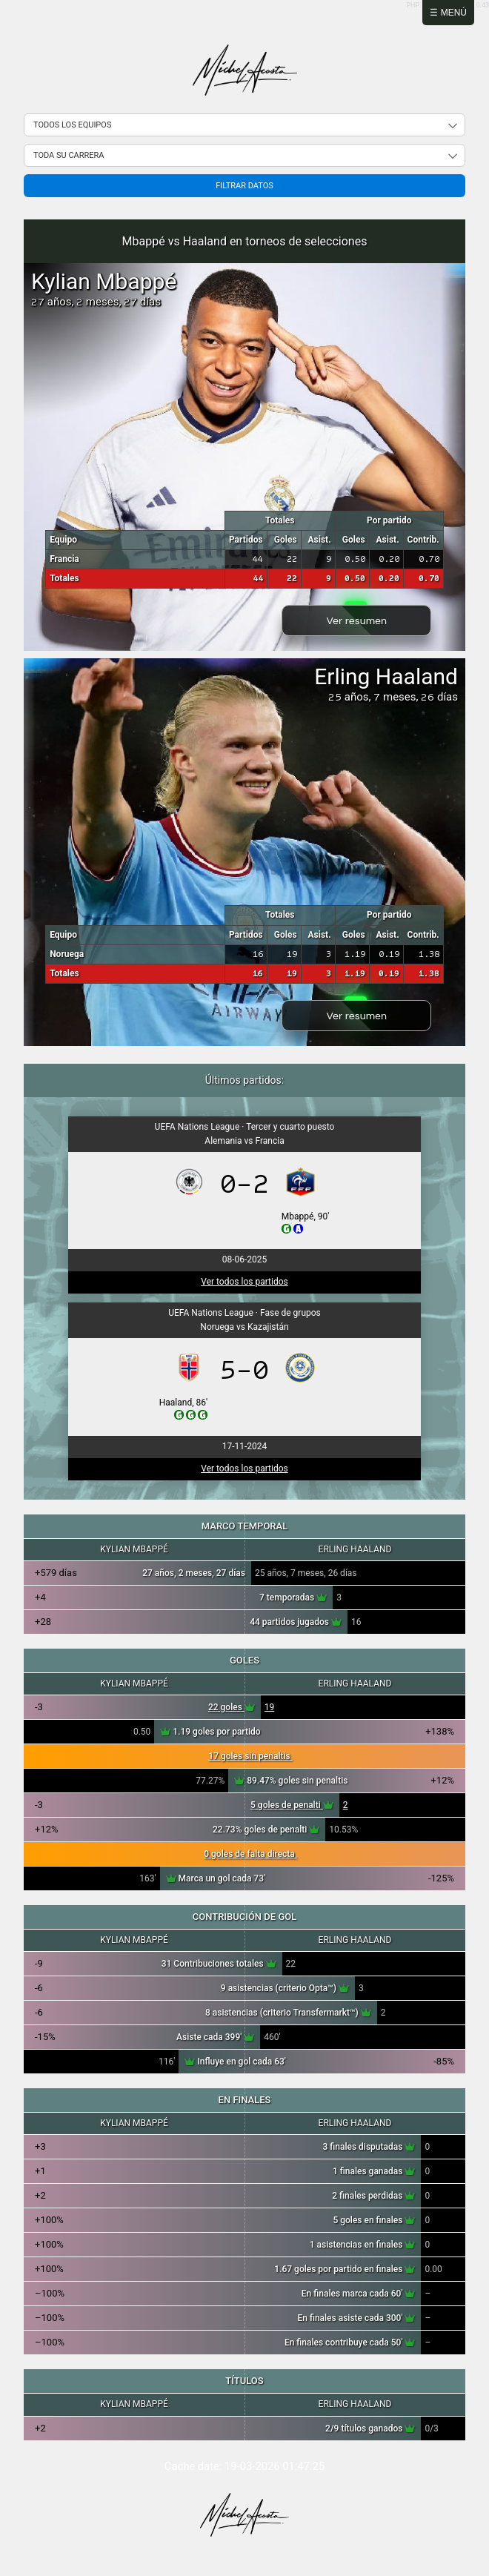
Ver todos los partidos (244, 1282)
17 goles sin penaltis (250, 1756)
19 (270, 1707)
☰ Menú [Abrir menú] (448, 12)
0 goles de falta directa (250, 1854)
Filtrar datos (244, 186)
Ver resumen (356, 620)
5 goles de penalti (291, 1805)
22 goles (231, 1707)
